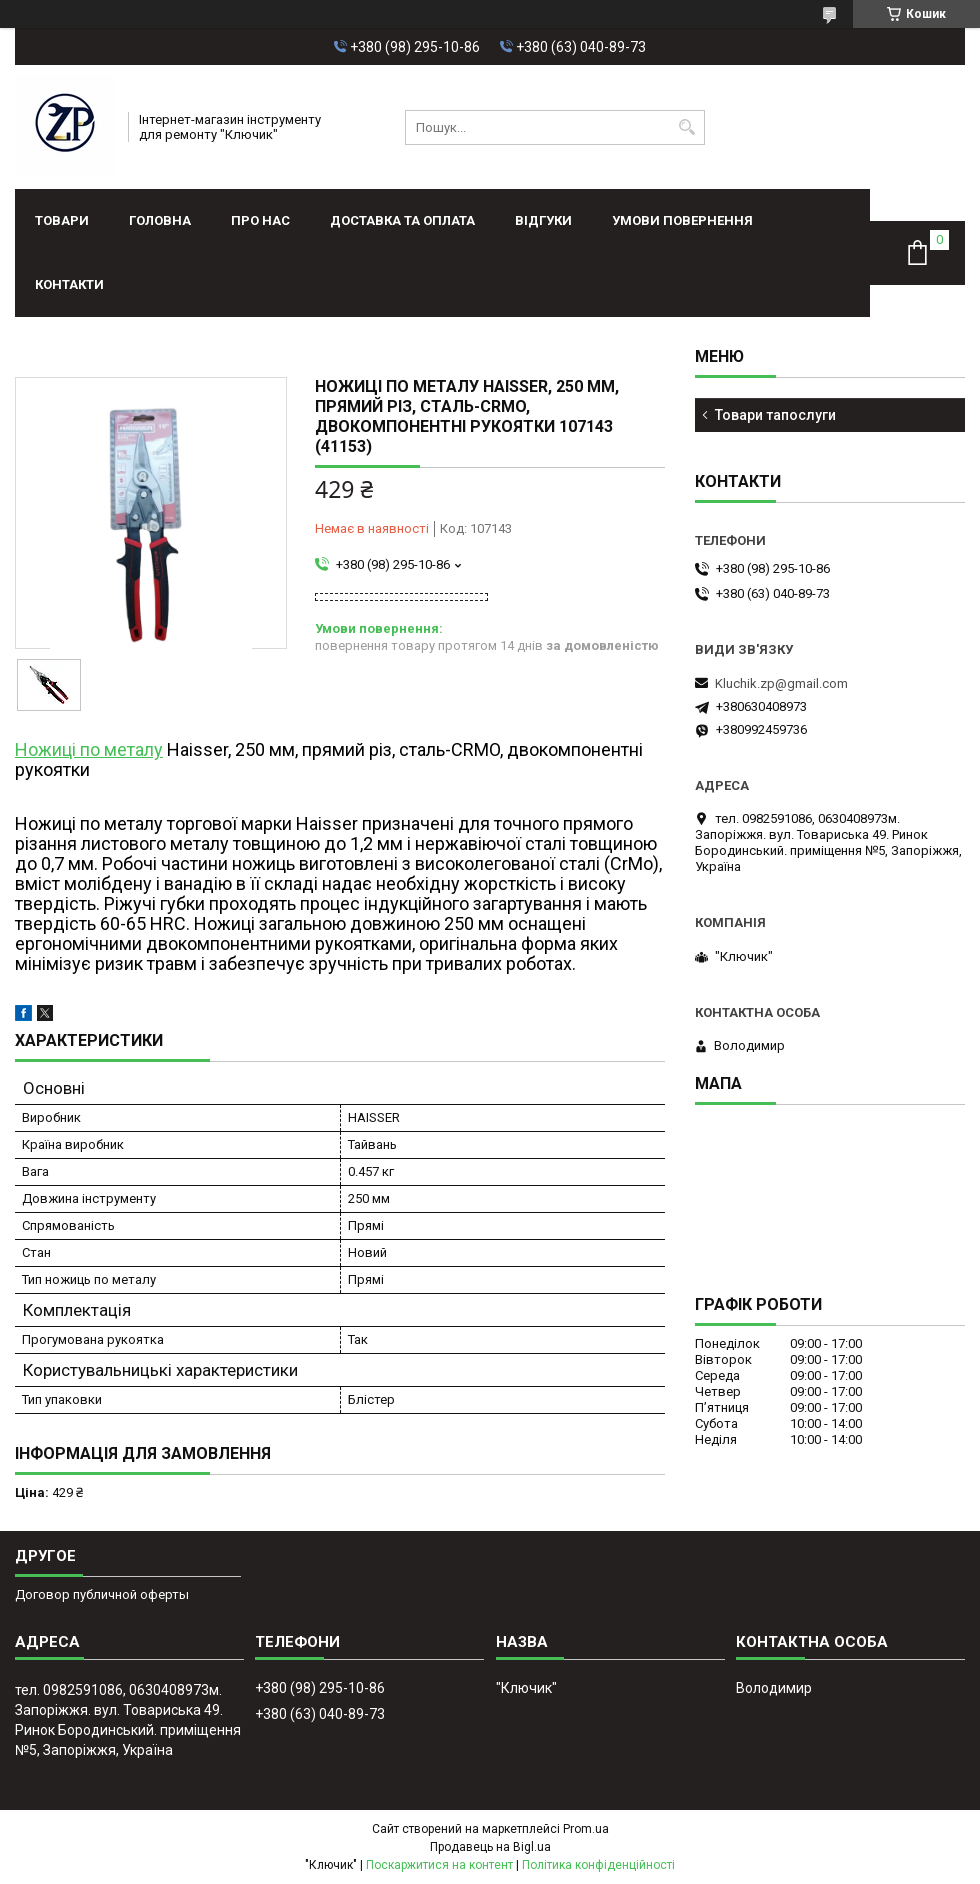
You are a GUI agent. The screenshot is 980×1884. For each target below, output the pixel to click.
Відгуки (543, 220)
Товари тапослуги (775, 415)
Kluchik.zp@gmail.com (781, 683)
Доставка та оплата (402, 220)
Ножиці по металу (89, 749)
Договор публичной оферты (102, 1594)
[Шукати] (687, 127)
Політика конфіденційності (598, 1865)
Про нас (260, 220)
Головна (160, 220)
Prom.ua (586, 1829)
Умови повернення (682, 220)
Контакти (69, 284)
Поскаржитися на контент (439, 1865)
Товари (62, 220)
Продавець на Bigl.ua (490, 1847)
